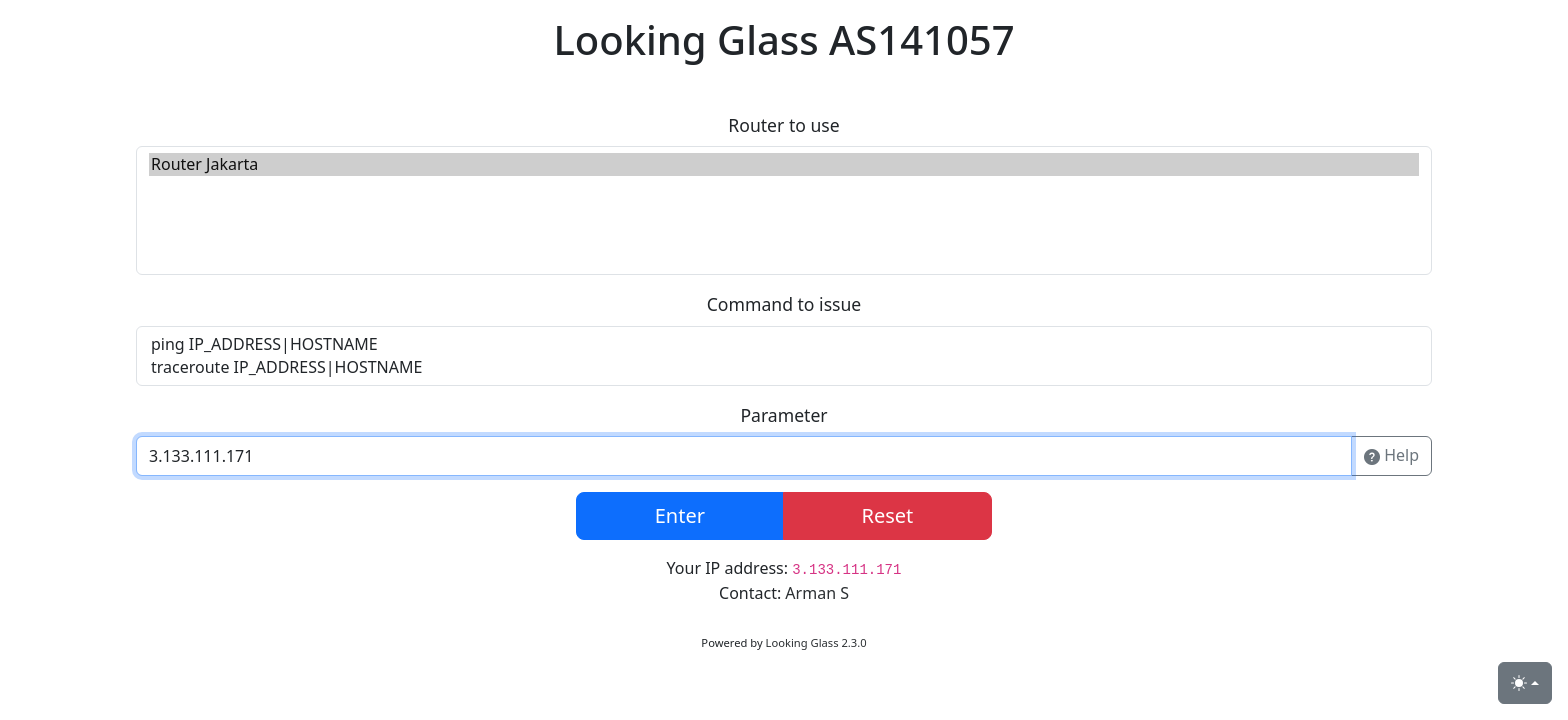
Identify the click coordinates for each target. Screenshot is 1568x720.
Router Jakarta (784, 164)
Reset (887, 515)
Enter (680, 515)
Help (1391, 456)
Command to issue (784, 304)
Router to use (783, 125)
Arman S (817, 593)
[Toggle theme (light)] (1525, 683)
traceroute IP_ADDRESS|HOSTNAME (784, 367)
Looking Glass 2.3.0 (816, 642)
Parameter (783, 415)
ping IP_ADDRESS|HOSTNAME (784, 344)
